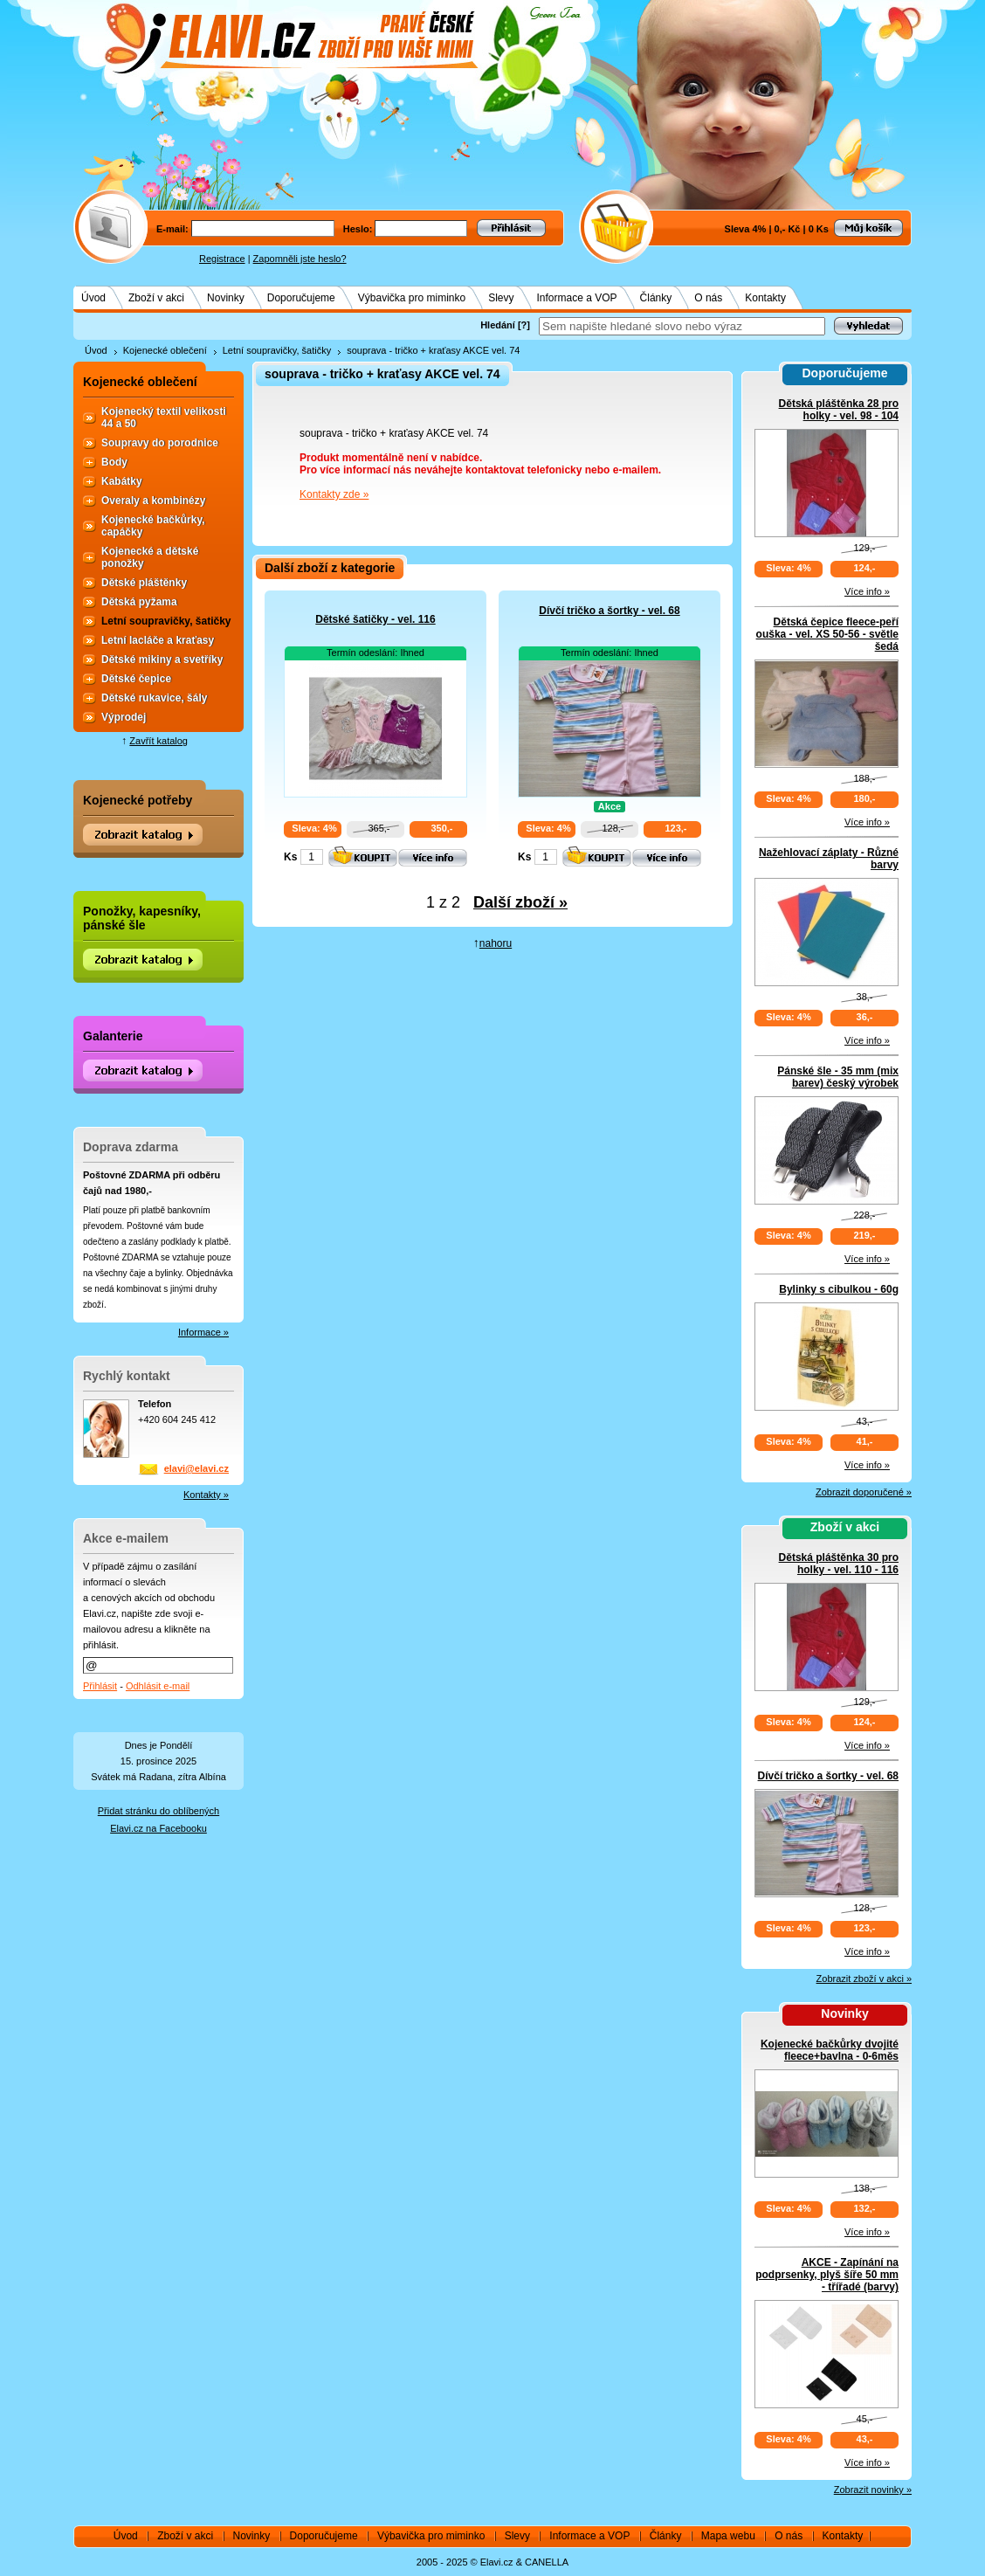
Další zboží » (520, 902)
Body (114, 462)
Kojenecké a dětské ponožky (149, 557)
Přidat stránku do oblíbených (158, 1811)
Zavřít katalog (158, 741)
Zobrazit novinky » (873, 2489)
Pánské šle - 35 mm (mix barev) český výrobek (838, 1077)
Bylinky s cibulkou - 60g (839, 1289)
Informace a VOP (577, 298)
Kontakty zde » (334, 494)
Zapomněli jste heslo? (300, 258)
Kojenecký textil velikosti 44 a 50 (163, 417)
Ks (290, 857)
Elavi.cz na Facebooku (158, 1828)
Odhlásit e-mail (157, 1686)
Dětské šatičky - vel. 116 (375, 619)
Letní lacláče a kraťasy (157, 640)
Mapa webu (728, 2536)
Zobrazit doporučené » (864, 1492)
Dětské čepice (136, 679)
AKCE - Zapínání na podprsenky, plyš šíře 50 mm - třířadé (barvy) (827, 2274)
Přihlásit (100, 1686)
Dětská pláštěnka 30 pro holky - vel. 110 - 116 (839, 1563)
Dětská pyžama (139, 602)
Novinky (226, 298)
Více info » (867, 591)
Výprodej (123, 717)
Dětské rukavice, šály (154, 698)
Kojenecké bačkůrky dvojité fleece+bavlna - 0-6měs (830, 2050)
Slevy (500, 298)
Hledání (497, 325)
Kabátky (121, 481)
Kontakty (765, 298)
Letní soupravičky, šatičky (277, 350)
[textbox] (682, 326)
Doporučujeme (301, 298)
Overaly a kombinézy (153, 500)
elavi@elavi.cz (196, 1468)
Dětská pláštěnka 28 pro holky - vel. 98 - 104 (839, 409)
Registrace (222, 258)
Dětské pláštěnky (144, 583)
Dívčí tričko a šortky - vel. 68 (609, 610)
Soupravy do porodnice (159, 443)
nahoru (495, 943)
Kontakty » (206, 1494)
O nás (708, 298)
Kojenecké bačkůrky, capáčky (153, 526)
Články (656, 298)
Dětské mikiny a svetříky (162, 659)
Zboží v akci (156, 298)
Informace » (203, 1332)
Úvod (93, 298)
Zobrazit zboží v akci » (864, 1978)
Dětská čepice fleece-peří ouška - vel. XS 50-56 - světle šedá (827, 634)
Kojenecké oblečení (165, 350)
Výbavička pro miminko (411, 298)
